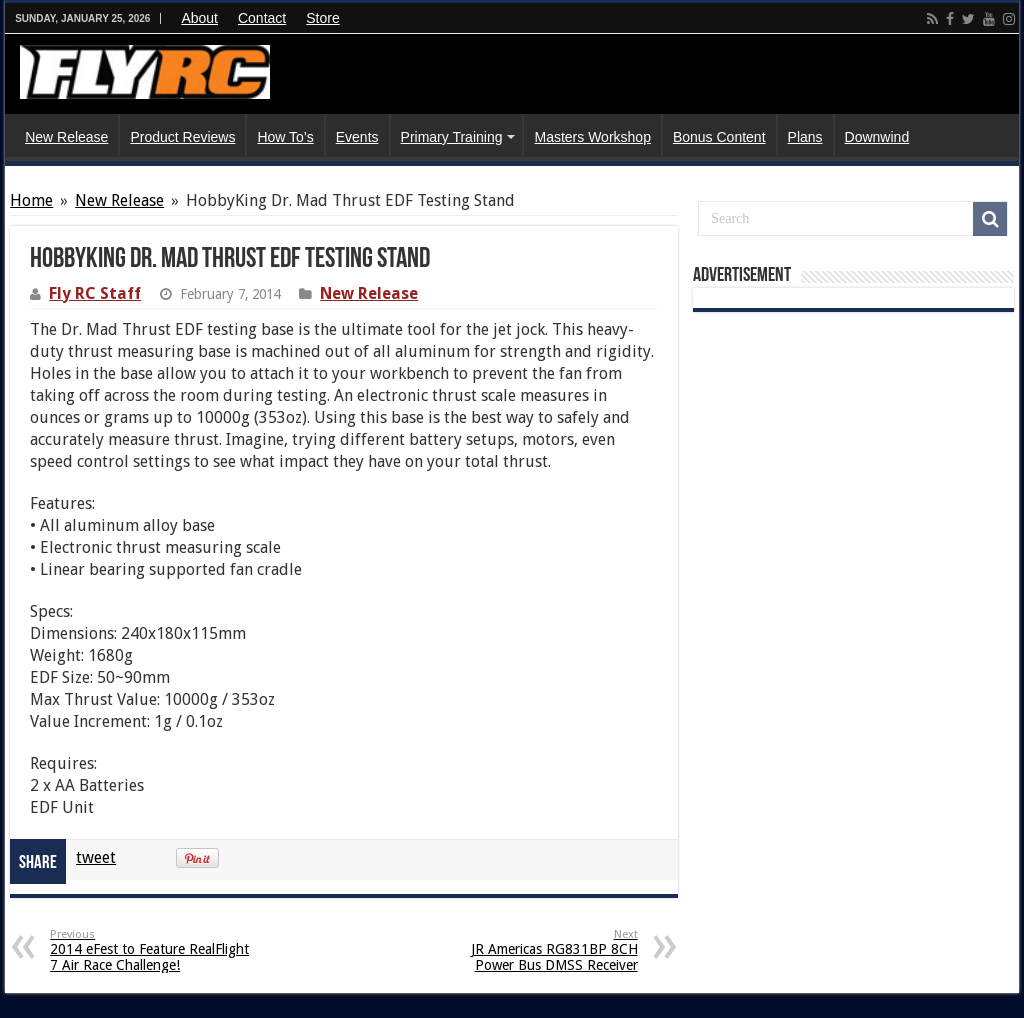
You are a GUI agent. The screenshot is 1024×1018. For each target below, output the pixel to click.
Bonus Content (719, 137)
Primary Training (452, 137)
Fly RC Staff (95, 293)
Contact (262, 18)
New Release (66, 137)
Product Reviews (182, 137)
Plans (805, 137)
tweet (96, 857)
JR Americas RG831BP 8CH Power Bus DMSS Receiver (535, 950)
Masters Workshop (592, 137)
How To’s (285, 137)
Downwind (877, 137)
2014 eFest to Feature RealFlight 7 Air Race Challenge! (152, 950)
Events (357, 137)
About (199, 18)
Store (322, 18)
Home (31, 200)
